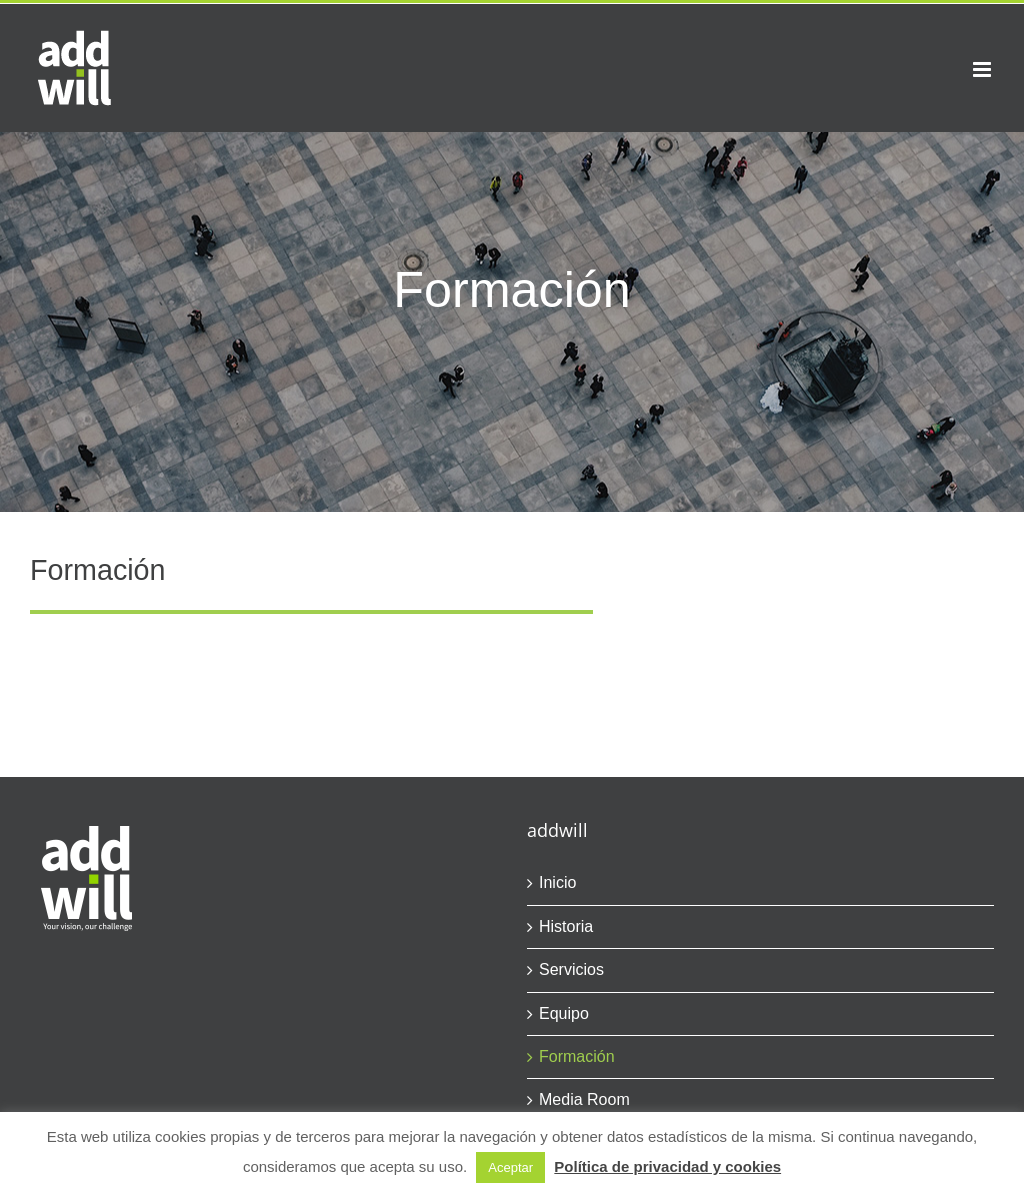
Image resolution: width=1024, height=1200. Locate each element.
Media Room (584, 1099)
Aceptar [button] (510, 1167)
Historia (566, 926)
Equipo (564, 1013)
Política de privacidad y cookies (667, 1166)
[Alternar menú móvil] (983, 69)
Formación (577, 1056)
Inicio (557, 882)
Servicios (571, 969)
